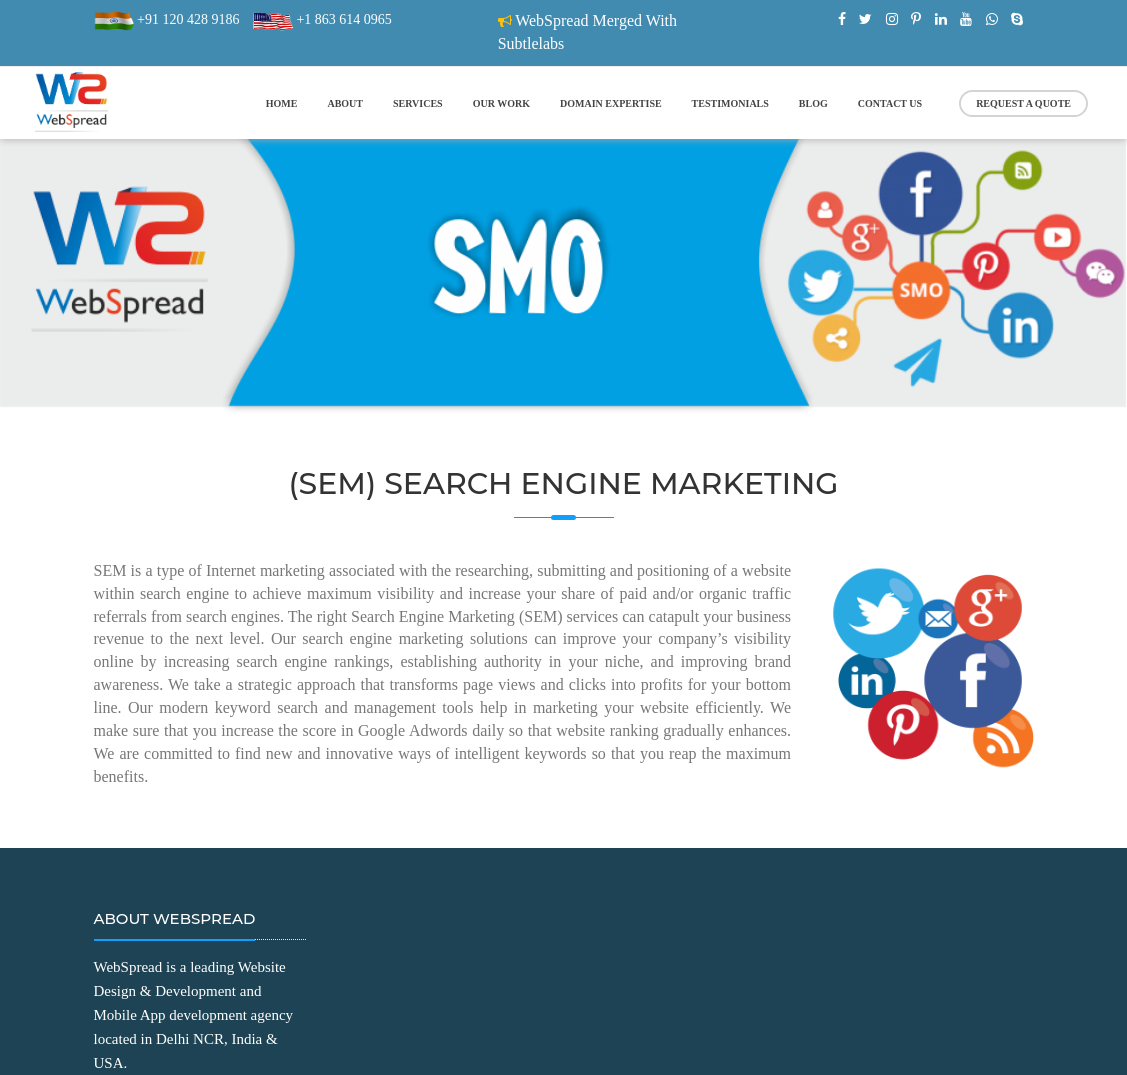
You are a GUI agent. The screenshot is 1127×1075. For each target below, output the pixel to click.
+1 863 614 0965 (342, 19)
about (345, 103)
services (418, 103)
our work (501, 103)
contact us (890, 103)
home (282, 103)
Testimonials (730, 103)
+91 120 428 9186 (187, 19)
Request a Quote (1023, 103)
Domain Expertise (611, 103)
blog (813, 103)
